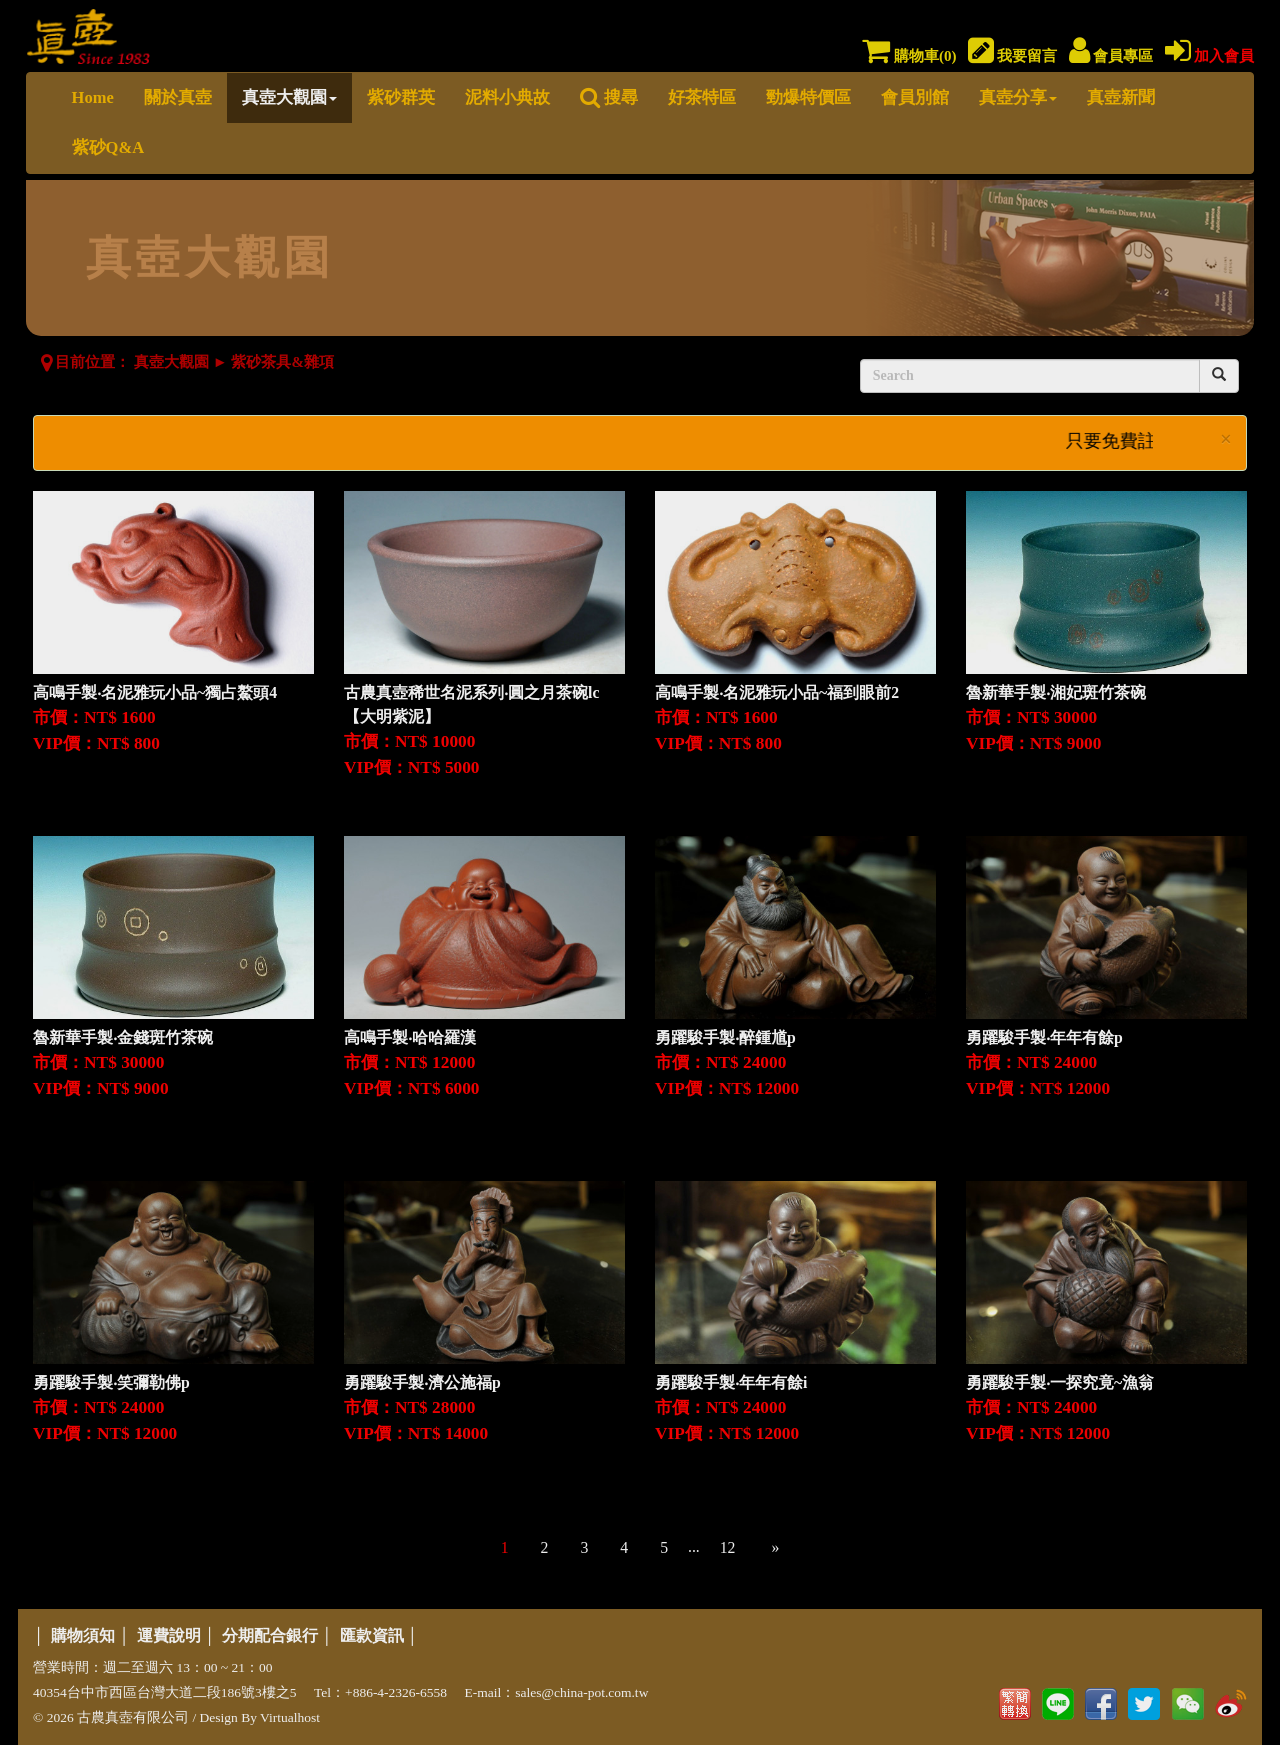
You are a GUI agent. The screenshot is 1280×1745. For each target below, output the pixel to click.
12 (728, 1547)
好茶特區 (702, 97)
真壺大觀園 (289, 97)
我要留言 (1013, 56)
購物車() (909, 56)
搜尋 (609, 97)
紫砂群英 (401, 97)
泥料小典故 (507, 97)
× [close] (1226, 439)
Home (93, 97)
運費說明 (169, 1635)
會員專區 (1111, 56)
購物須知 (83, 1635)
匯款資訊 (372, 1635)
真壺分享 (1018, 97)
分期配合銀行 (270, 1635)
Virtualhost (290, 1717)
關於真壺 (178, 97)
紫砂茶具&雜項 (282, 362)
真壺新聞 (1121, 97)
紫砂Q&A (108, 147)
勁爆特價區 (808, 97)
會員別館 (915, 97)
